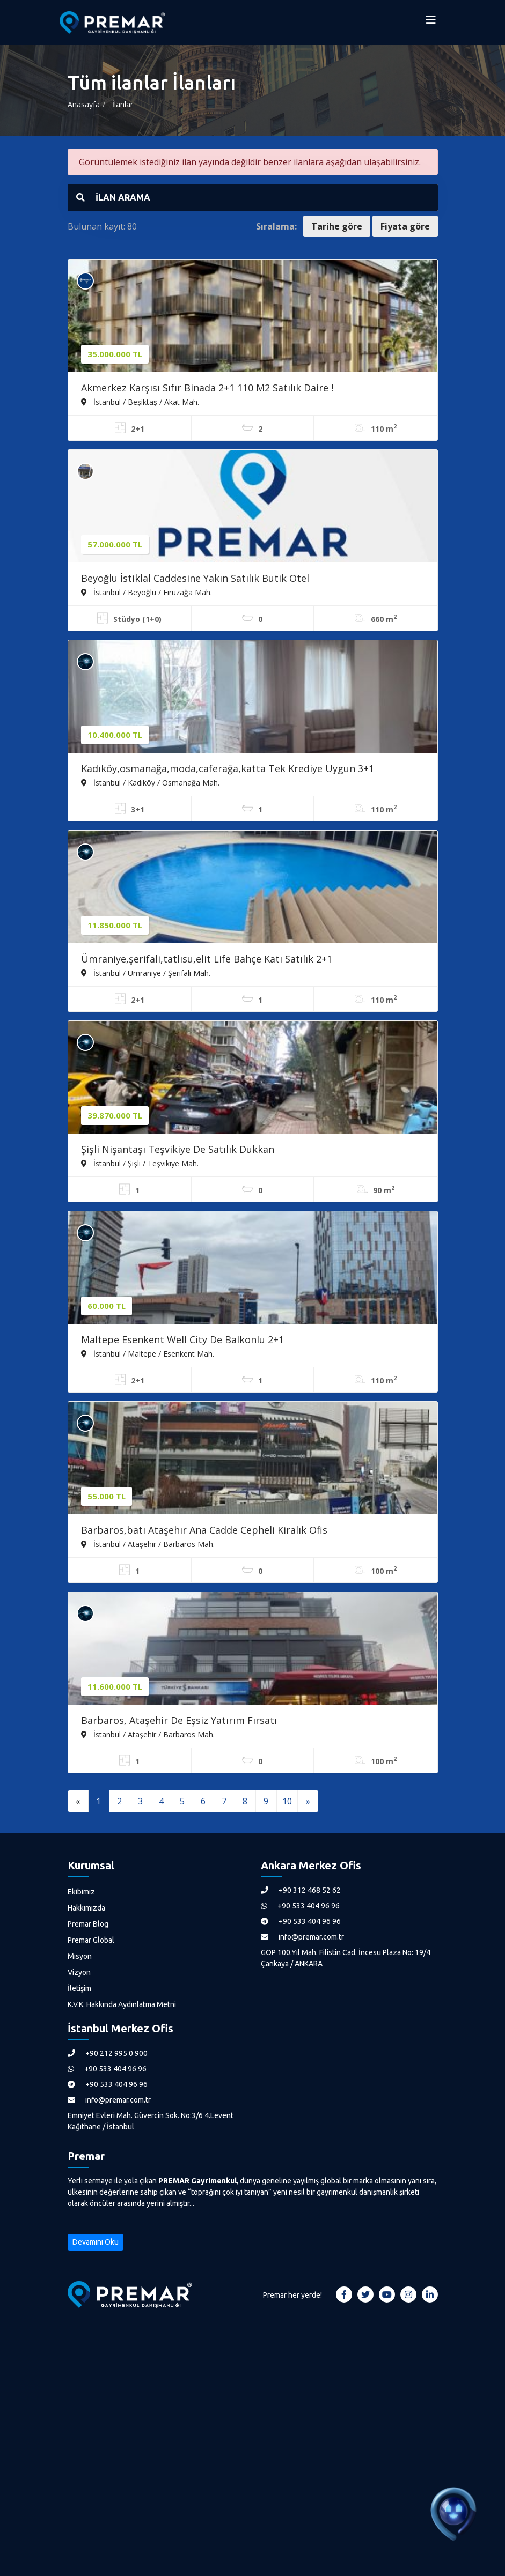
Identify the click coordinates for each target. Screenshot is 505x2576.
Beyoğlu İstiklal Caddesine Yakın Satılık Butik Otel (195, 578)
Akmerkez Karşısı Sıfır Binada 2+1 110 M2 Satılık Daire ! (207, 387)
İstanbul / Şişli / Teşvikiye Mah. (140, 1163)
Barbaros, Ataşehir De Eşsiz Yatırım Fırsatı (179, 1720)
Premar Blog (88, 1924)
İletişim (79, 1988)
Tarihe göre (336, 226)
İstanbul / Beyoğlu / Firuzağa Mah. (146, 592)
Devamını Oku (95, 2242)
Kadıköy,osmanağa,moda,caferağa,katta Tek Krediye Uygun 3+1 (227, 768)
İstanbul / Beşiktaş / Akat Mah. (140, 401)
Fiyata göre (405, 226)
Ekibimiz (81, 1891)
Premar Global (91, 1940)
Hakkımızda (86, 1908)
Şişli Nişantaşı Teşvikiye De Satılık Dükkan (177, 1149)
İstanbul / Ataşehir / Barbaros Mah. (148, 1544)
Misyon (80, 1956)
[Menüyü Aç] (431, 22)
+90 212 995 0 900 (108, 2053)
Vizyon (79, 1972)
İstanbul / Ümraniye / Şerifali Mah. (145, 973)
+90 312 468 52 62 (301, 1890)
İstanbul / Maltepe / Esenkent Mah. (147, 1353)
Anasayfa (84, 104)
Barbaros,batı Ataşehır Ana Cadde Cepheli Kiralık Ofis (204, 1529)
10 (287, 1801)
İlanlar (122, 104)
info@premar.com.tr (302, 1937)
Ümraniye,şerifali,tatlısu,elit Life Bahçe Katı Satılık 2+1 (206, 958)
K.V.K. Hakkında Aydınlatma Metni (122, 2004)
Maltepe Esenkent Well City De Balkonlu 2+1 (182, 1339)
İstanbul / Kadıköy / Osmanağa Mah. (150, 782)
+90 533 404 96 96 (300, 1905)
